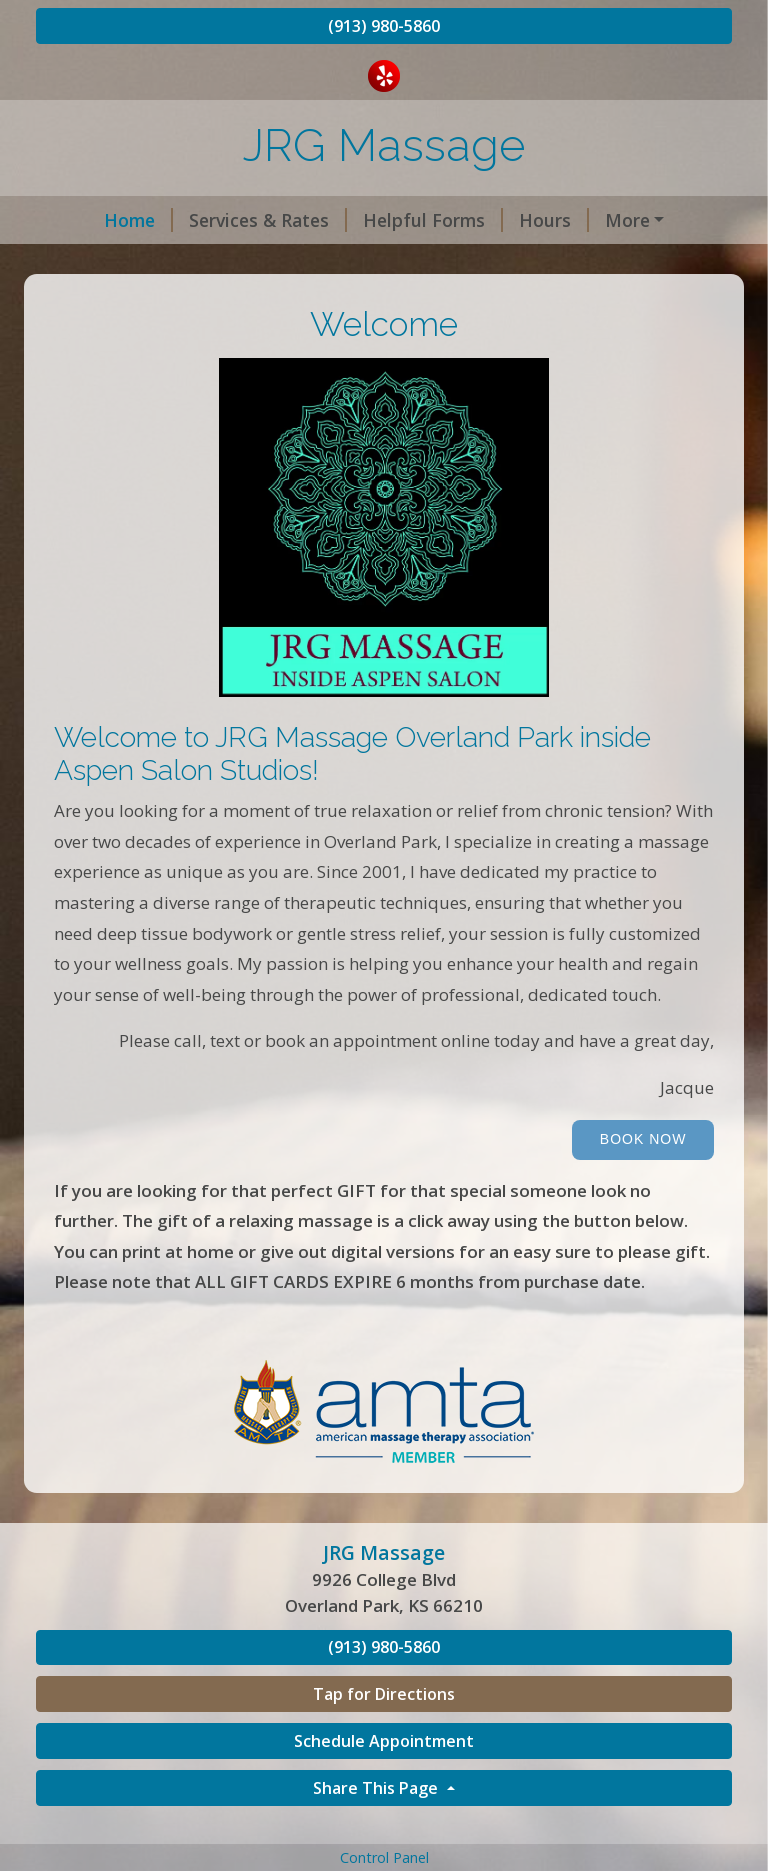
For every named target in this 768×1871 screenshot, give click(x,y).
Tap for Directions (384, 1737)
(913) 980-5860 (384, 26)
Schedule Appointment (384, 1783)
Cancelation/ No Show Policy (400, 262)
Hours (502, 220)
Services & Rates (216, 220)
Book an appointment (153, 262)
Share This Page (377, 1830)
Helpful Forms (381, 220)
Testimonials (600, 262)
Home (86, 220)
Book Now (643, 1181)
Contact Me (611, 220)
